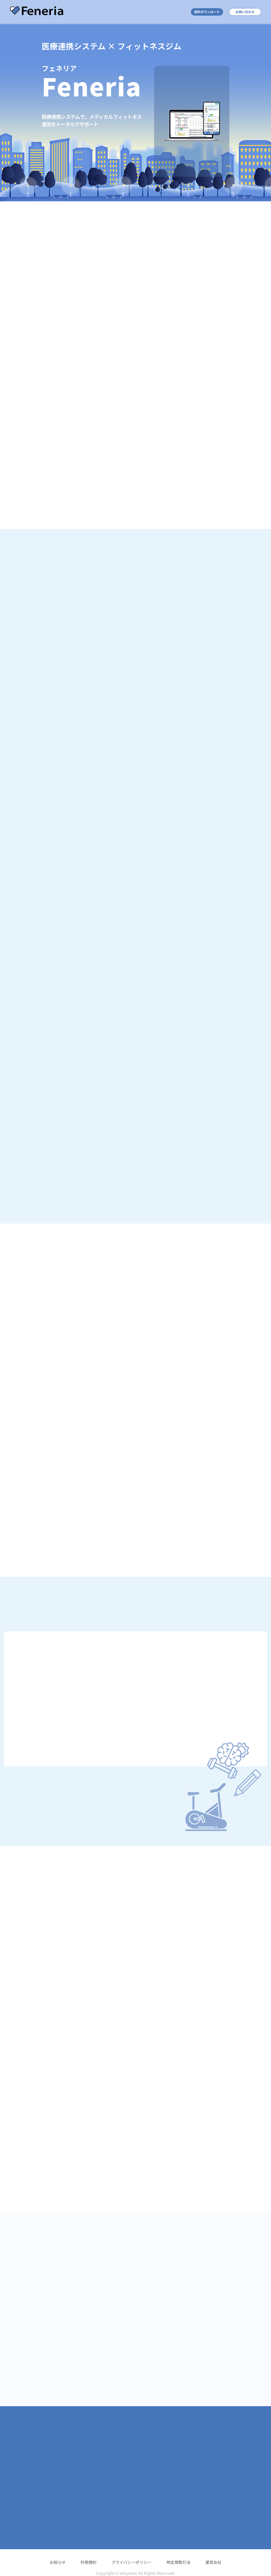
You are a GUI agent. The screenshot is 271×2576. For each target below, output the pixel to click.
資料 (181, 12)
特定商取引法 (178, 2557)
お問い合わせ (236, 11)
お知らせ (58, 2557)
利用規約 (88, 2557)
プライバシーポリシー (131, 2557)
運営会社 (213, 2557)
